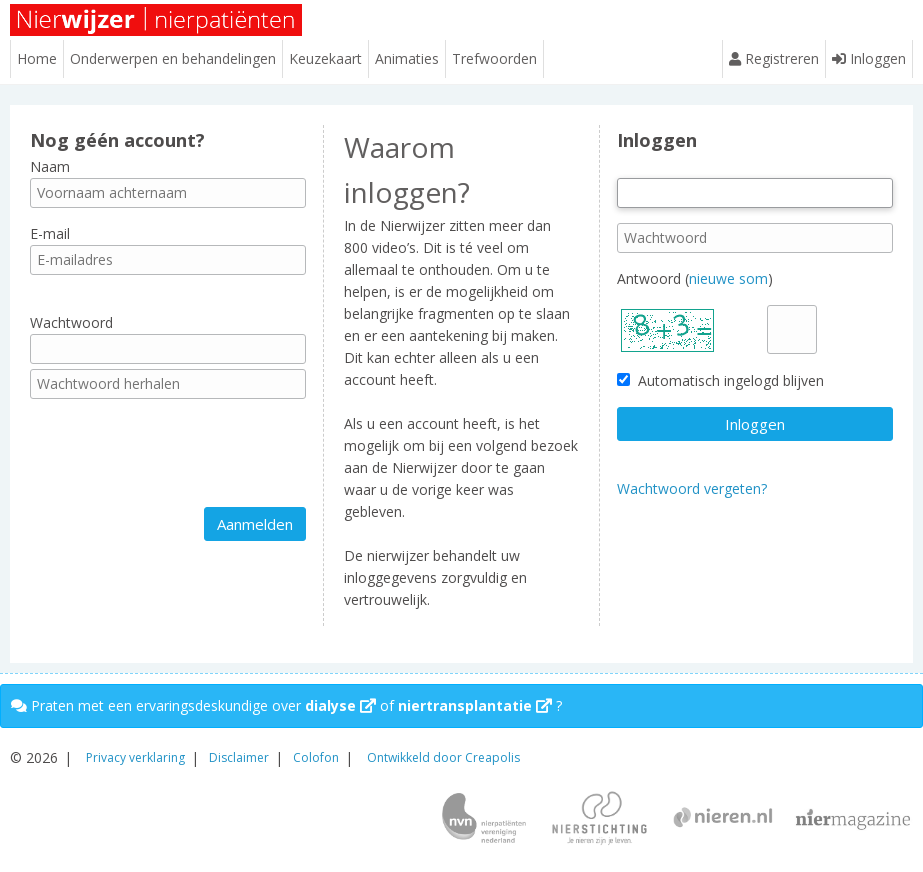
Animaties (407, 58)
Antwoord (649, 278)
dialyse (340, 705)
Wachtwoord (71, 322)
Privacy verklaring (135, 757)
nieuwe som (728, 278)
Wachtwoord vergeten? (692, 488)
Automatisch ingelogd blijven (720, 380)
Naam (50, 166)
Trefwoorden (494, 58)
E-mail (50, 233)
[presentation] (182, 453)
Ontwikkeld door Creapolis (443, 757)
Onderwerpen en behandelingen (173, 58)
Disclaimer (239, 757)
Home (37, 58)
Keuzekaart (325, 58)
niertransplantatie (475, 705)
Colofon (316, 757)
